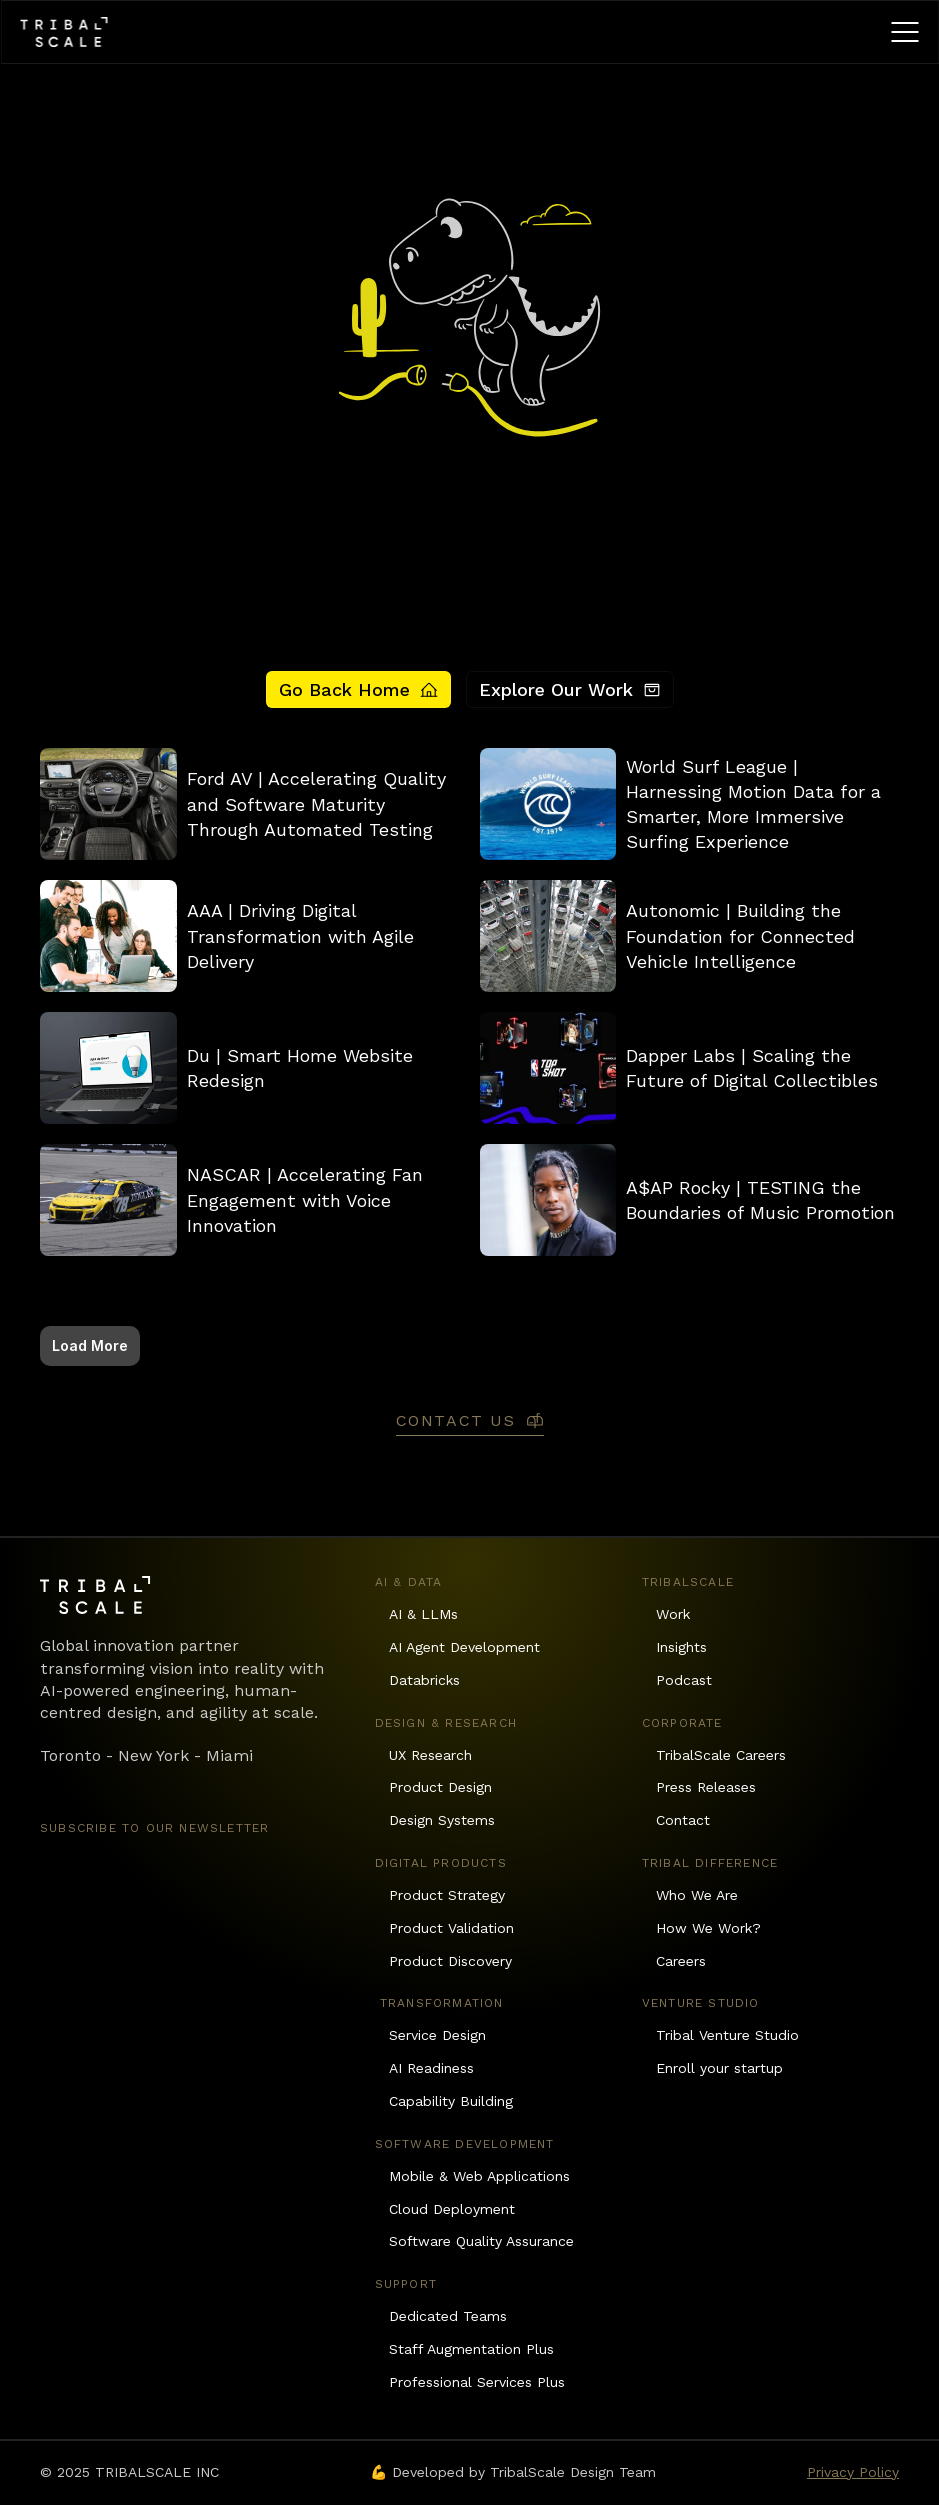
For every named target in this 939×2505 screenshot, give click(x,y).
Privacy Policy (853, 2472)
